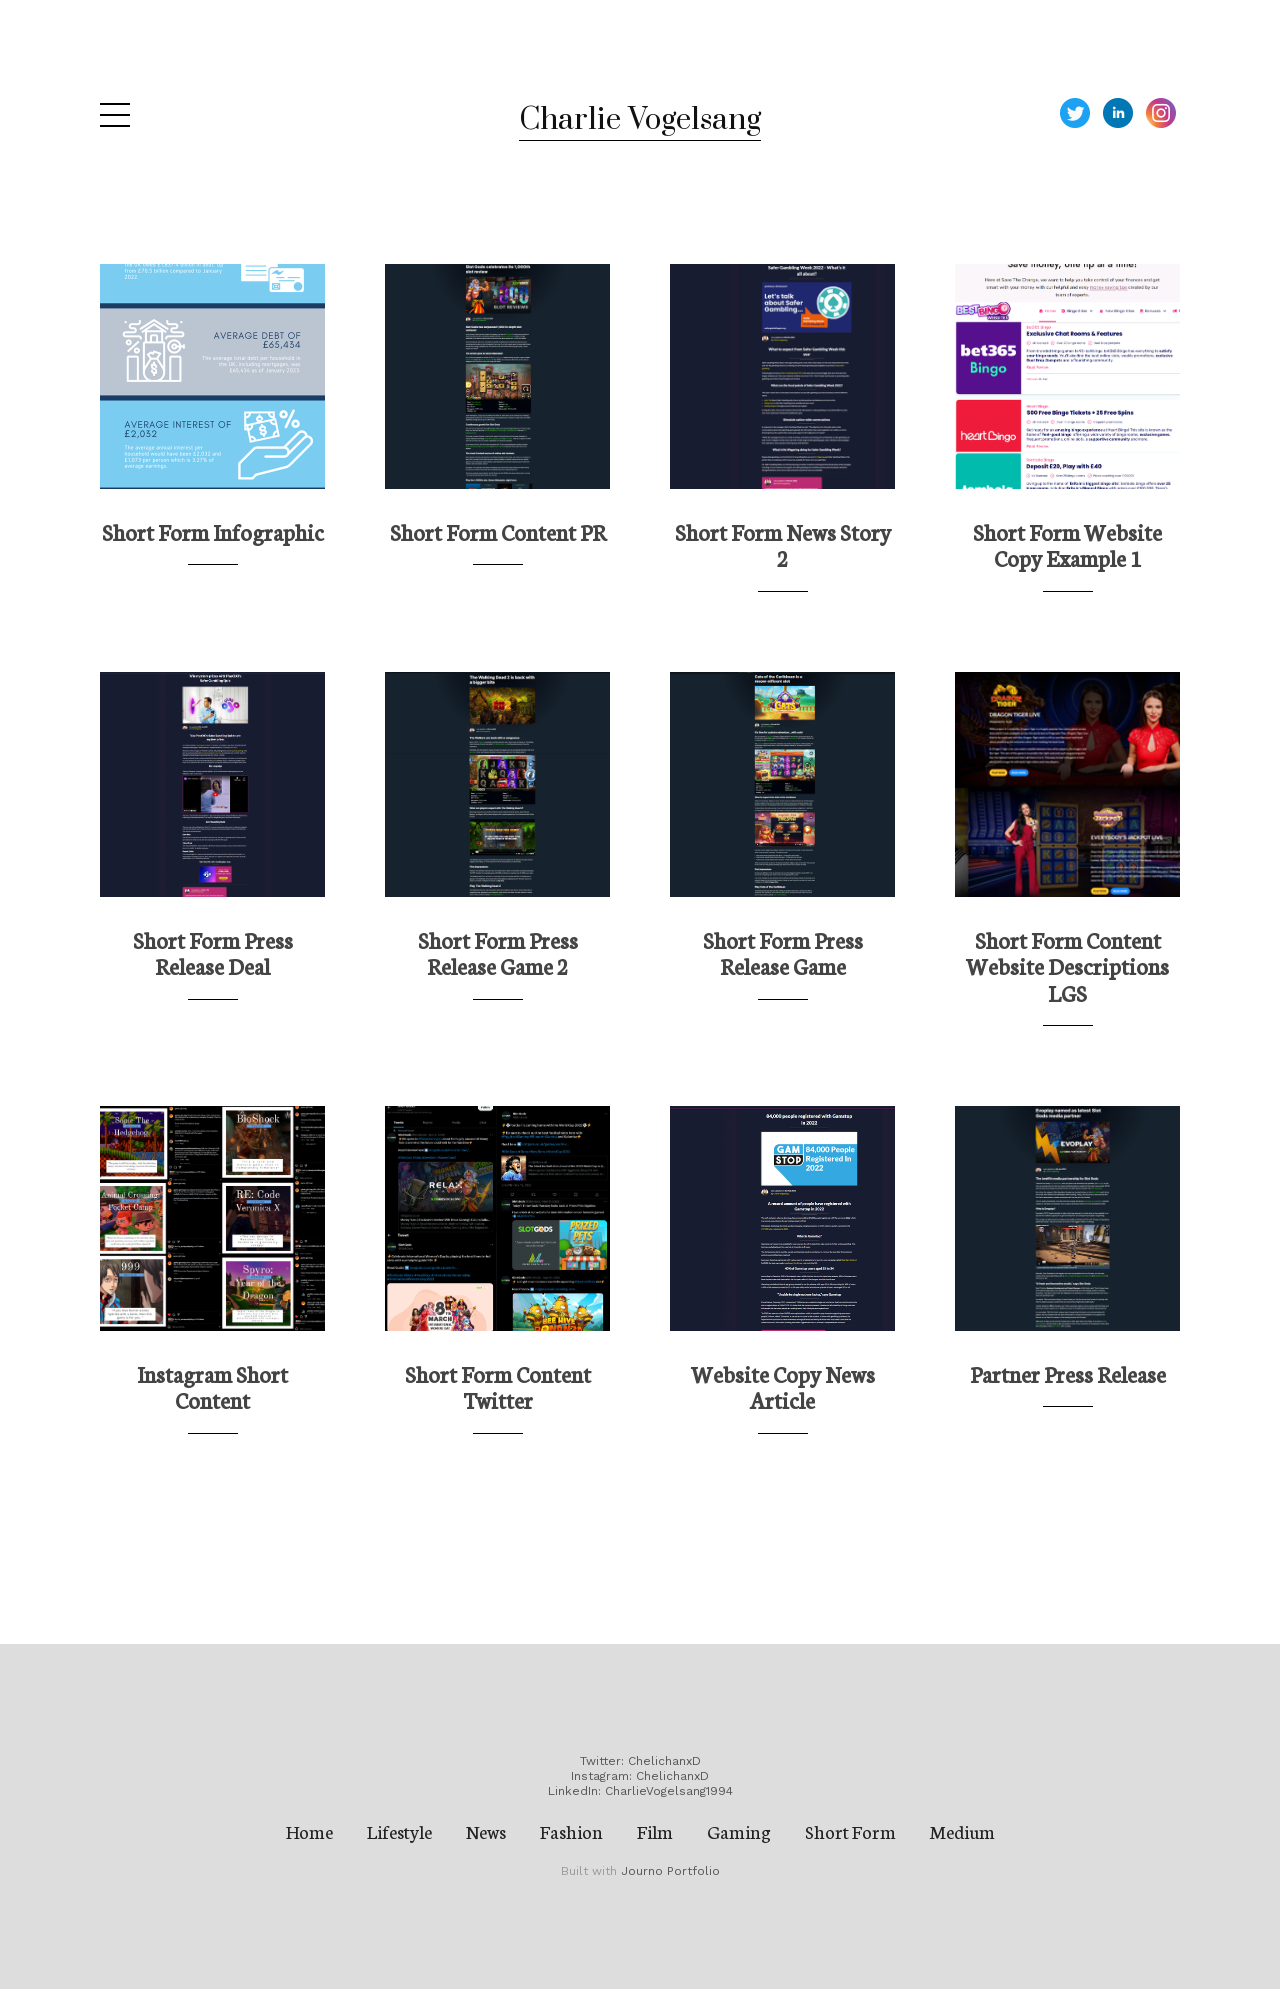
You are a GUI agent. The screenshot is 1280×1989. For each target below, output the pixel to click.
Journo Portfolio (670, 1871)
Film (655, 1831)
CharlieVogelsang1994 (669, 1791)
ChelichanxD (664, 1761)
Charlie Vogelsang (640, 120)
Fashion (571, 1831)
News (486, 1831)
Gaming (739, 1831)
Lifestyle (399, 1831)
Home (309, 1831)
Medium (962, 1831)
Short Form (850, 1831)
